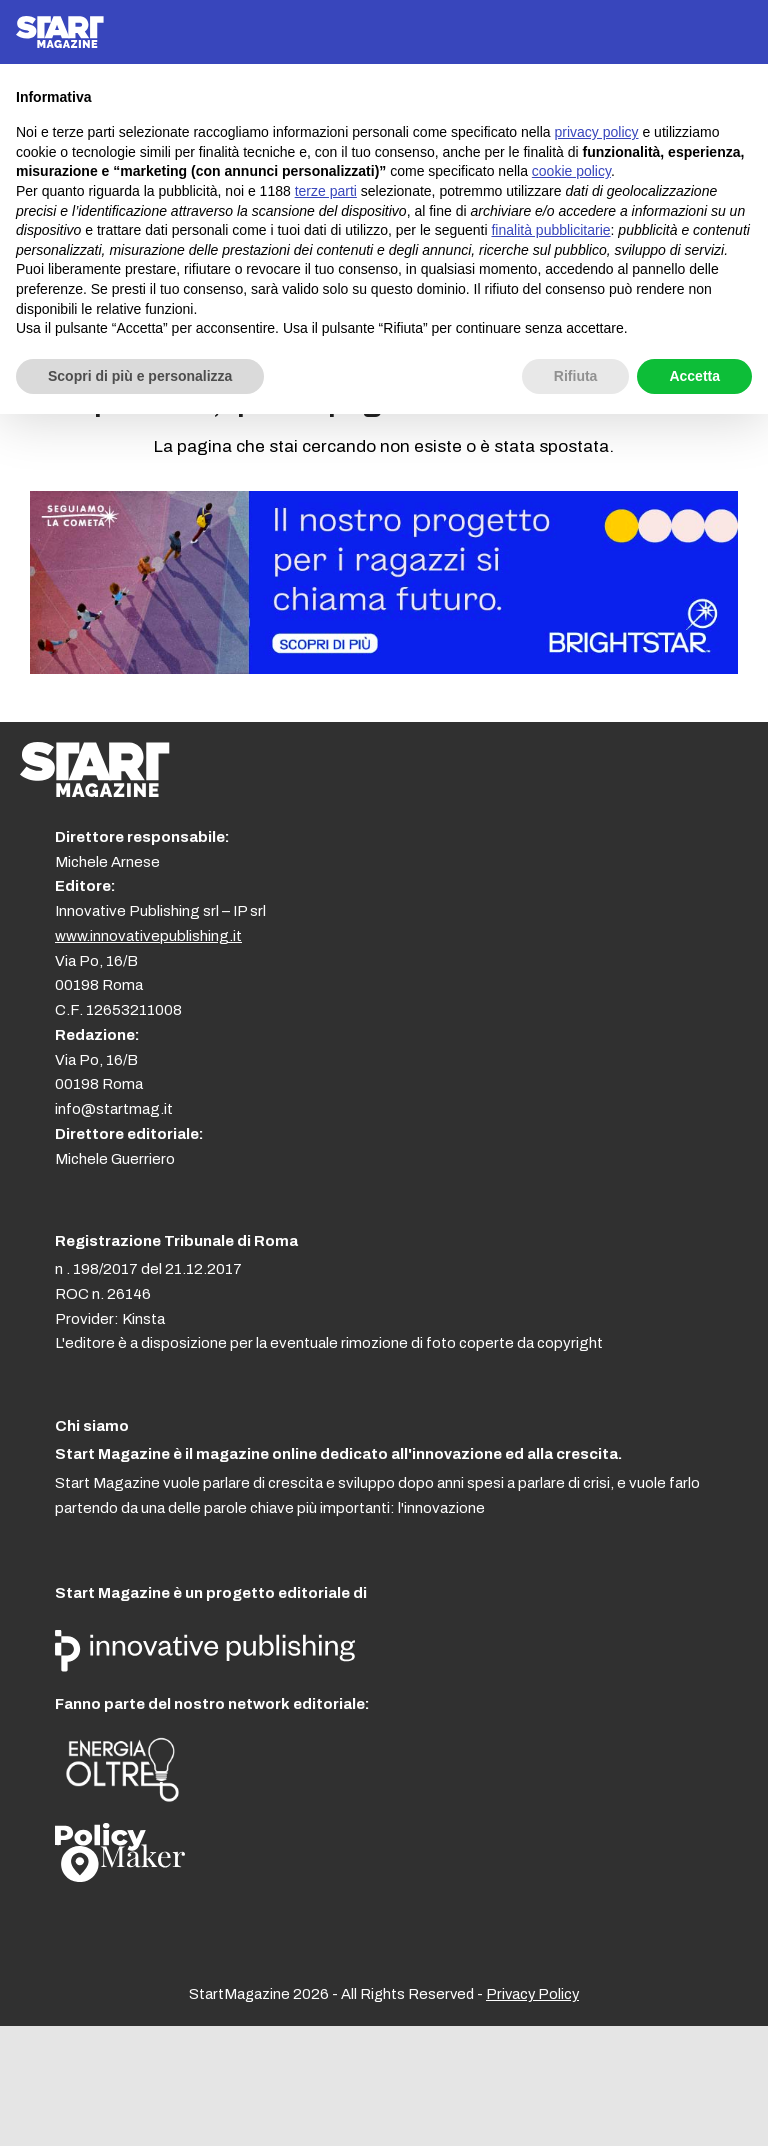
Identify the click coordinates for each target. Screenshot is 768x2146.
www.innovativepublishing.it (148, 936)
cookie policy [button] (571, 171)
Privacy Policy (532, 1994)
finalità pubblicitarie (550, 230)
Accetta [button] (694, 376)
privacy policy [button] (597, 132)
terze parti (326, 191)
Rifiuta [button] (576, 376)
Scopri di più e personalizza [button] (140, 376)
